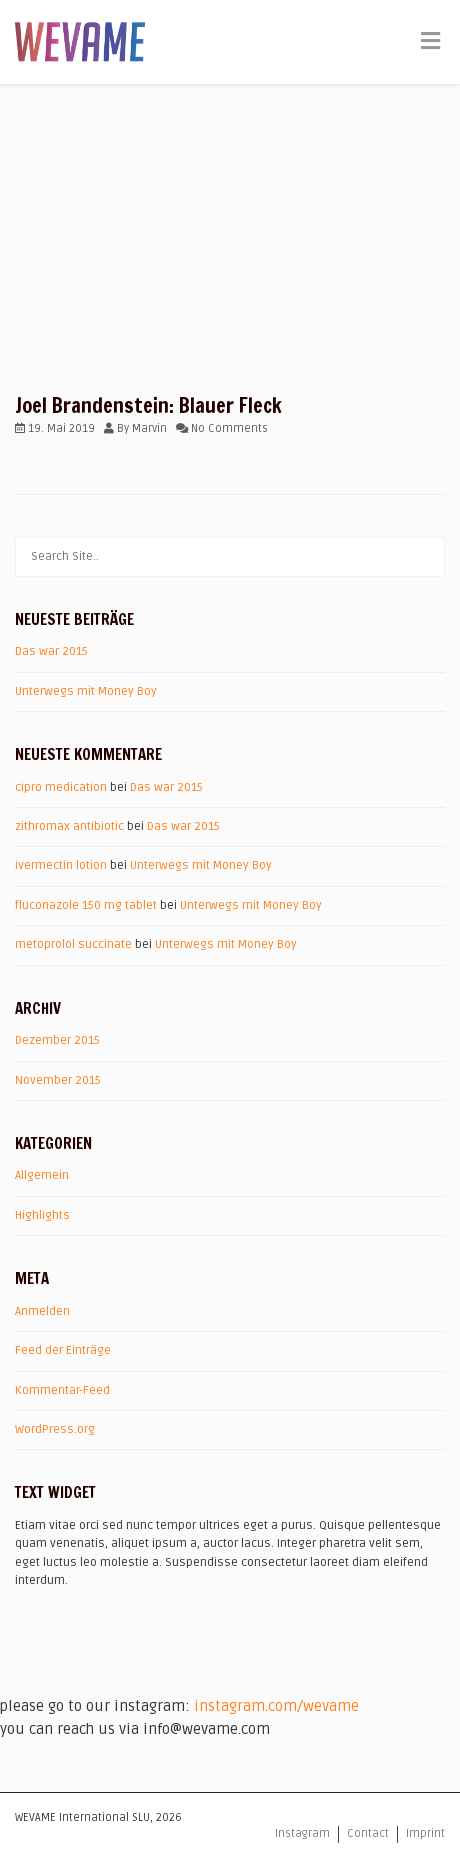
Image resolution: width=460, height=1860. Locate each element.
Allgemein (42, 1175)
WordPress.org (55, 1429)
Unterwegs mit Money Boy (86, 691)
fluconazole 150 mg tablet (86, 905)
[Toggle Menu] (430, 43)
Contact (368, 1833)
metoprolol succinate (73, 944)
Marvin (149, 428)
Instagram (302, 1833)
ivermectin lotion (61, 865)
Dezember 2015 (57, 1040)
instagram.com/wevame (276, 1706)
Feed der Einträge (63, 1350)
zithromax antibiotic (69, 826)
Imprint (425, 1833)
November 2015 (58, 1080)
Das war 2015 (51, 651)
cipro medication (61, 787)
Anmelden (42, 1311)
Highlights (42, 1215)
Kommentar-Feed (62, 1390)
